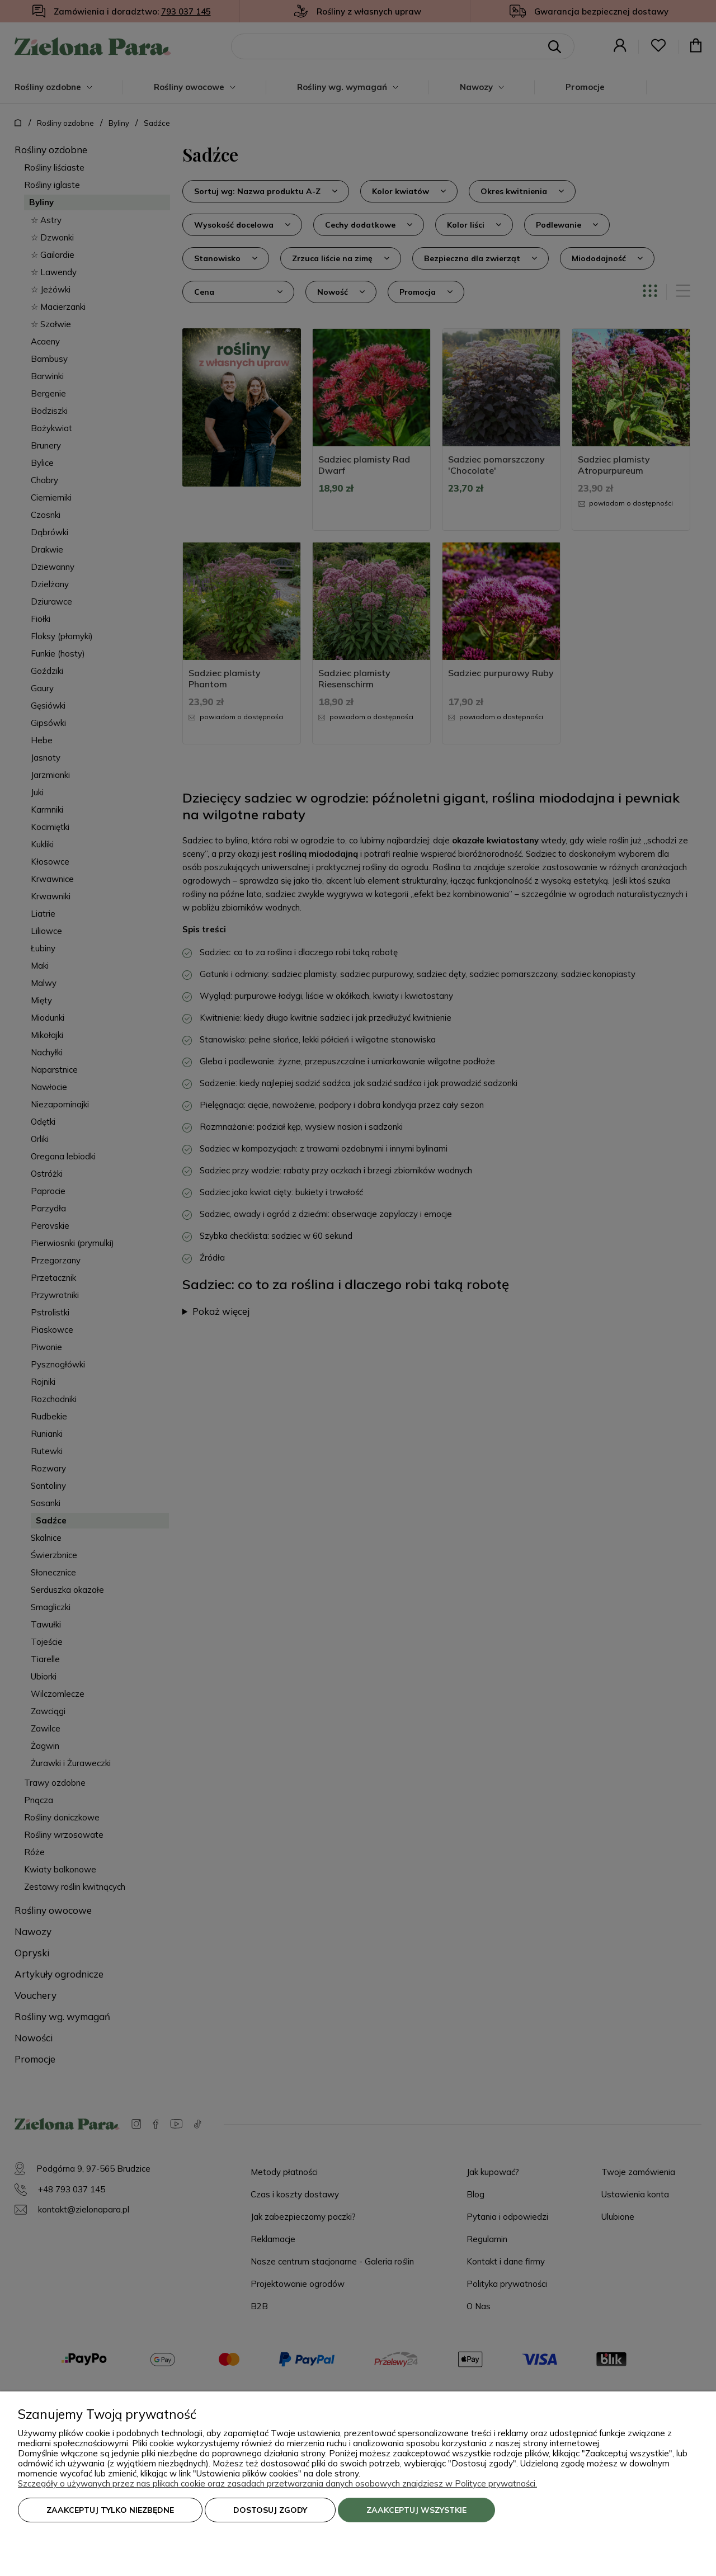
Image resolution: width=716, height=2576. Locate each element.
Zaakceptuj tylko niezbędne (110, 2510)
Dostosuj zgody (270, 2510)
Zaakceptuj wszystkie (416, 2510)
